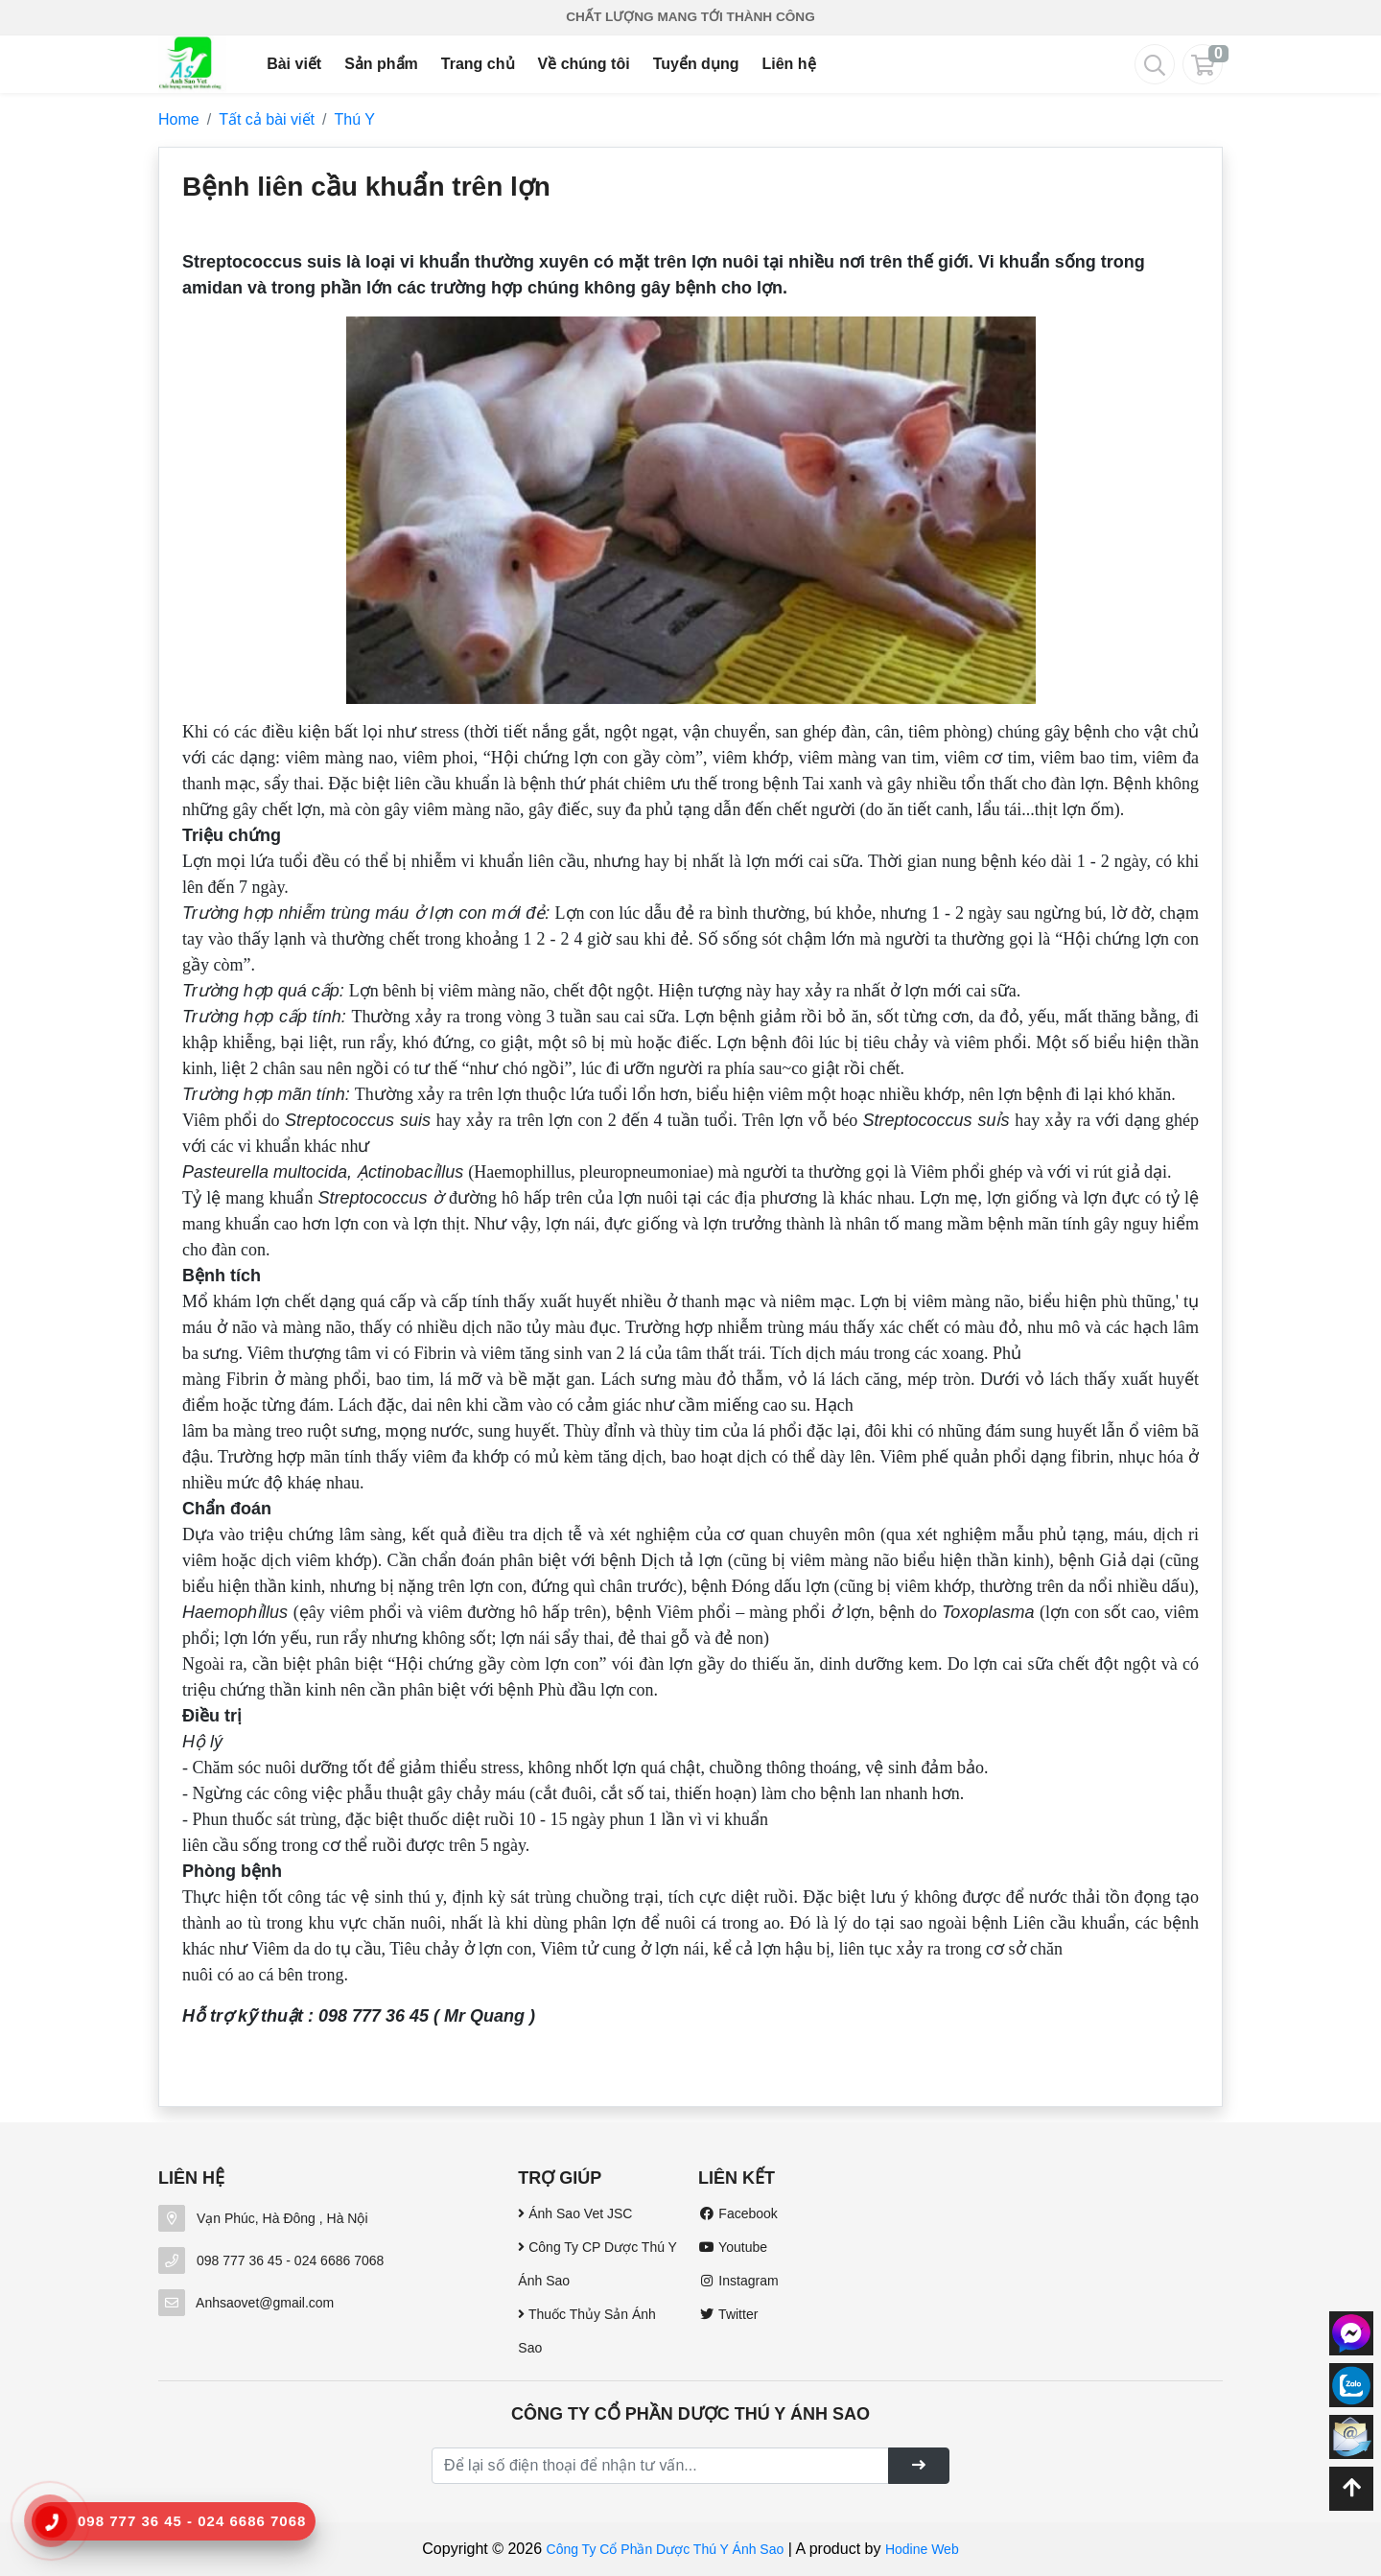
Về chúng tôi (584, 64)
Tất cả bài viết (267, 119)
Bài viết (294, 64)
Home (178, 119)
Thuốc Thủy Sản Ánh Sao (587, 2331)
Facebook (738, 2213)
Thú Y (355, 119)
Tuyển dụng (696, 64)
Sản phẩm (381, 64)
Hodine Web (922, 2549)
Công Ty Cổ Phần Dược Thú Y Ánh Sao (665, 2549)
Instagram (738, 2280)
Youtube (732, 2247)
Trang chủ (478, 64)
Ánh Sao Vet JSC (575, 2213)
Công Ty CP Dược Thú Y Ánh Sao (597, 2263)
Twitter (728, 2314)
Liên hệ (788, 64)
